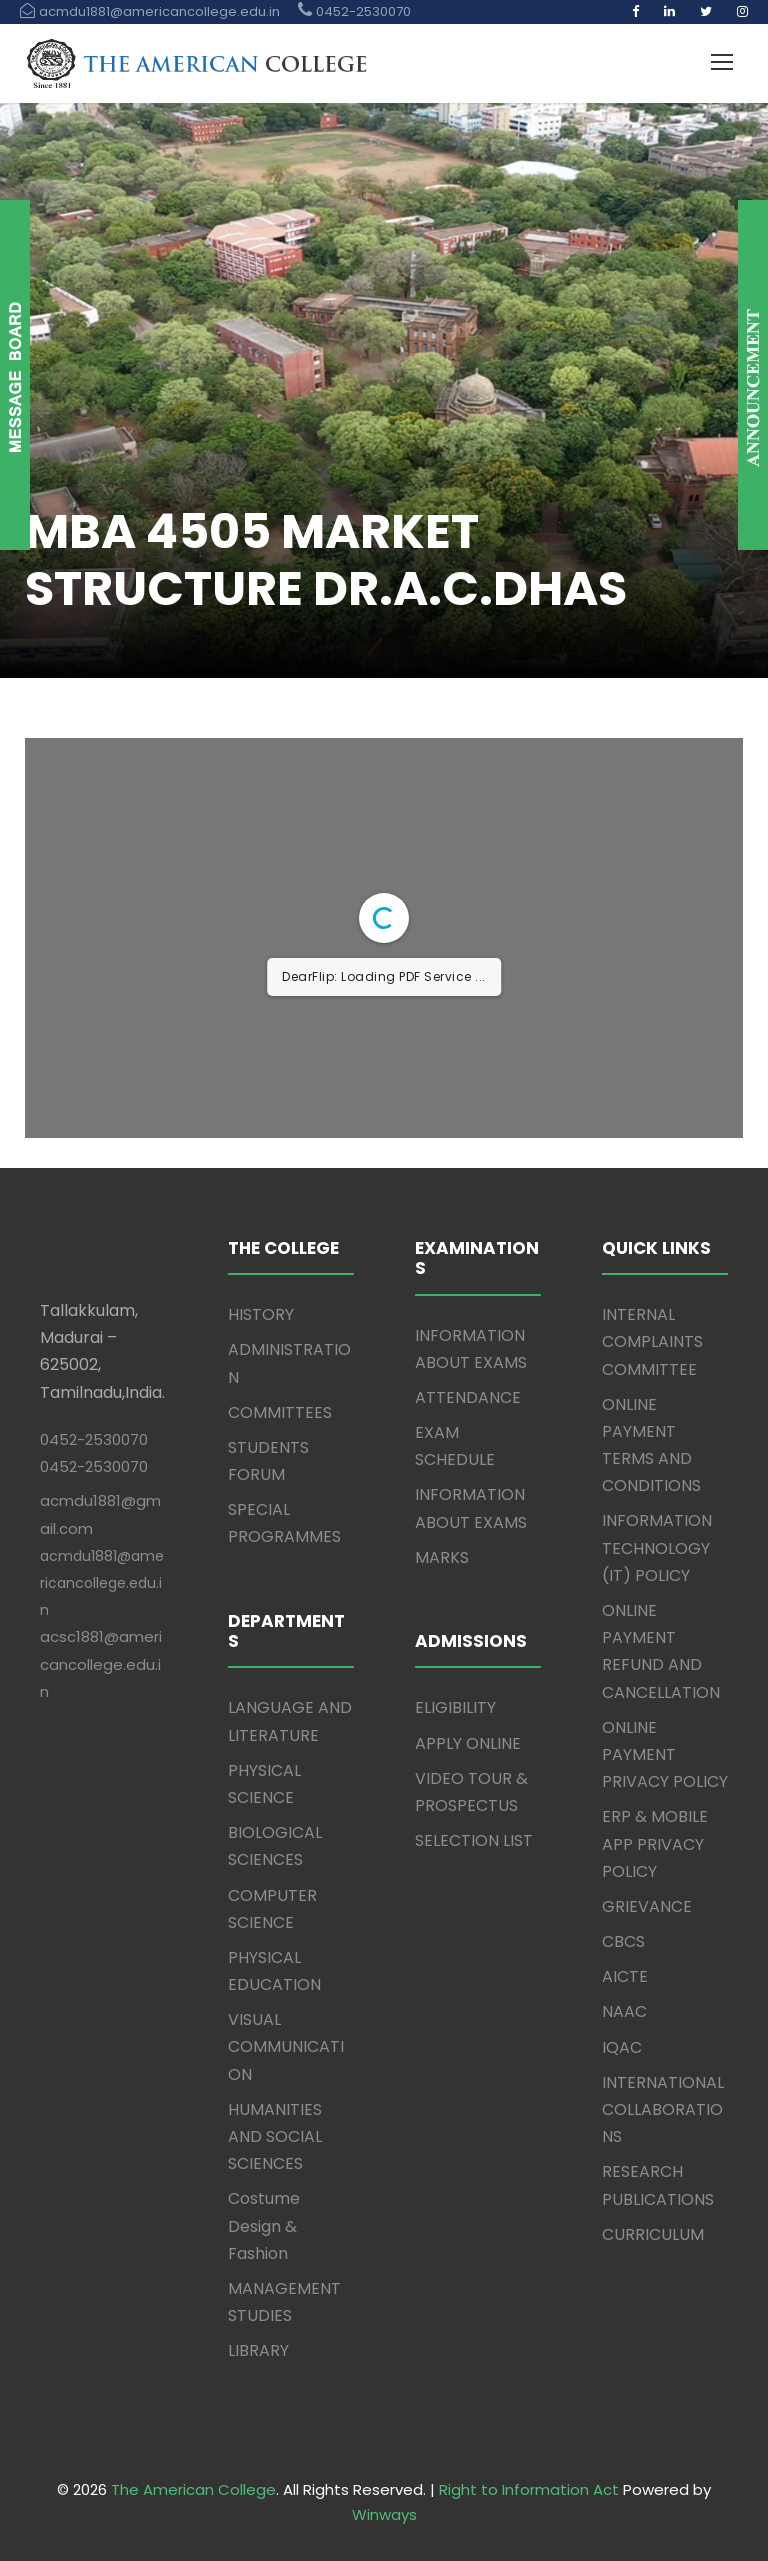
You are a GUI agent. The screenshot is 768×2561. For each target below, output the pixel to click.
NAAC (624, 2011)
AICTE (625, 1976)
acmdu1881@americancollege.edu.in (102, 1583)
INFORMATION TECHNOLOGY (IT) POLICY (657, 1547)
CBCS (623, 1941)
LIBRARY (258, 2350)
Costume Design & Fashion (264, 2225)
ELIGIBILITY (455, 1707)
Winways (384, 2514)
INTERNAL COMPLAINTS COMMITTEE (652, 1341)
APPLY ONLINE (468, 1743)
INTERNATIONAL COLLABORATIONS (663, 2109)
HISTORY (261, 1314)
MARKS (442, 1557)
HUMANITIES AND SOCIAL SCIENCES (275, 2136)
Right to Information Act (529, 2489)
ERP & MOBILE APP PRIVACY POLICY (655, 1843)
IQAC (622, 2047)
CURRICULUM (653, 2234)
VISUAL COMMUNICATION (286, 2046)
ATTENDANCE (468, 1397)
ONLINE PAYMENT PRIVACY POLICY (665, 1754)
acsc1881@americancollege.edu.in (101, 1663)
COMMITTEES (280, 1412)
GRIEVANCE (647, 1906)
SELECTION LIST (474, 1840)
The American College (193, 2489)
